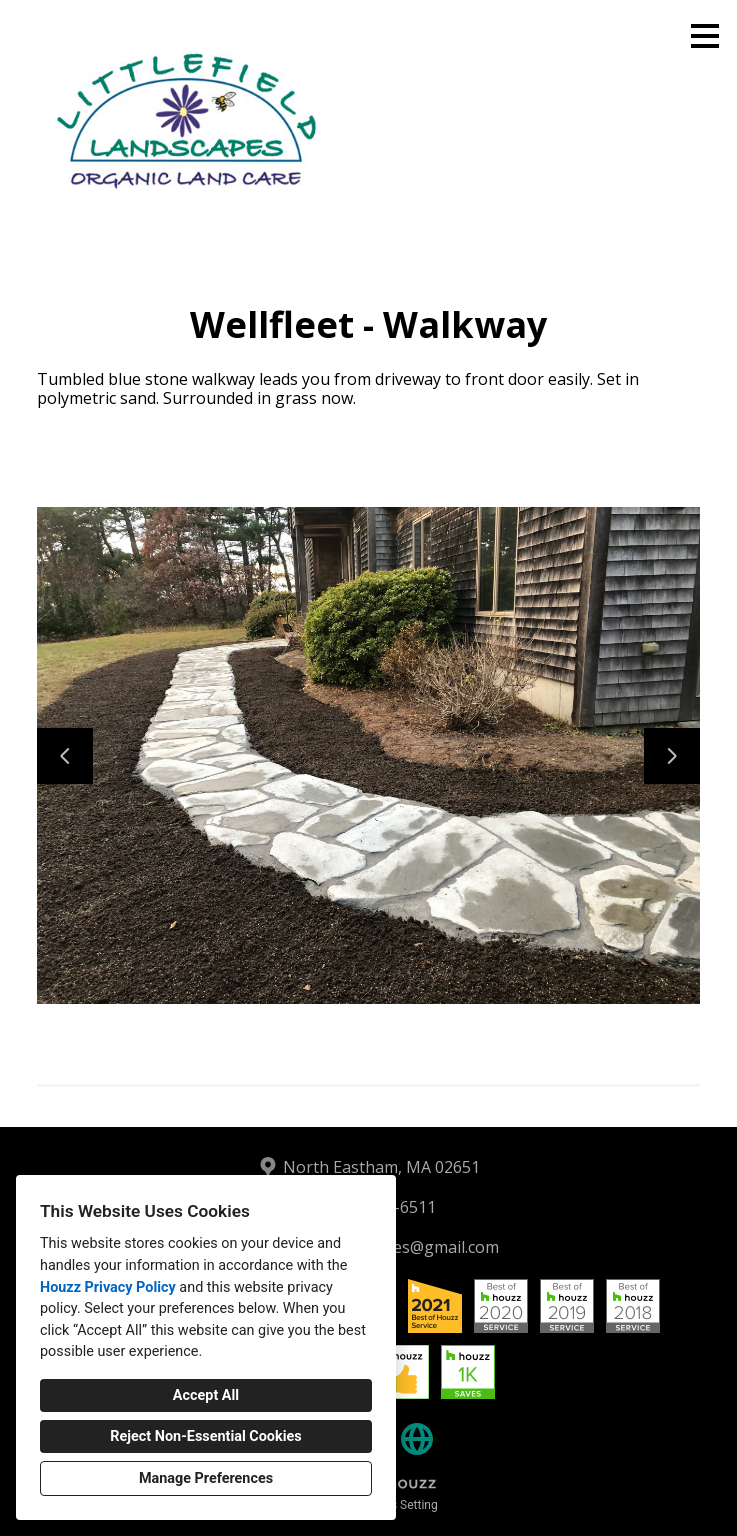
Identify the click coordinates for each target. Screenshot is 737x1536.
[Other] (417, 1439)
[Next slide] (672, 756)
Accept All (206, 1395)
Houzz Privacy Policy (108, 1287)
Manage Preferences (206, 1478)
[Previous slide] (65, 756)
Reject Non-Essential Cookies (205, 1436)
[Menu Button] (705, 36)
